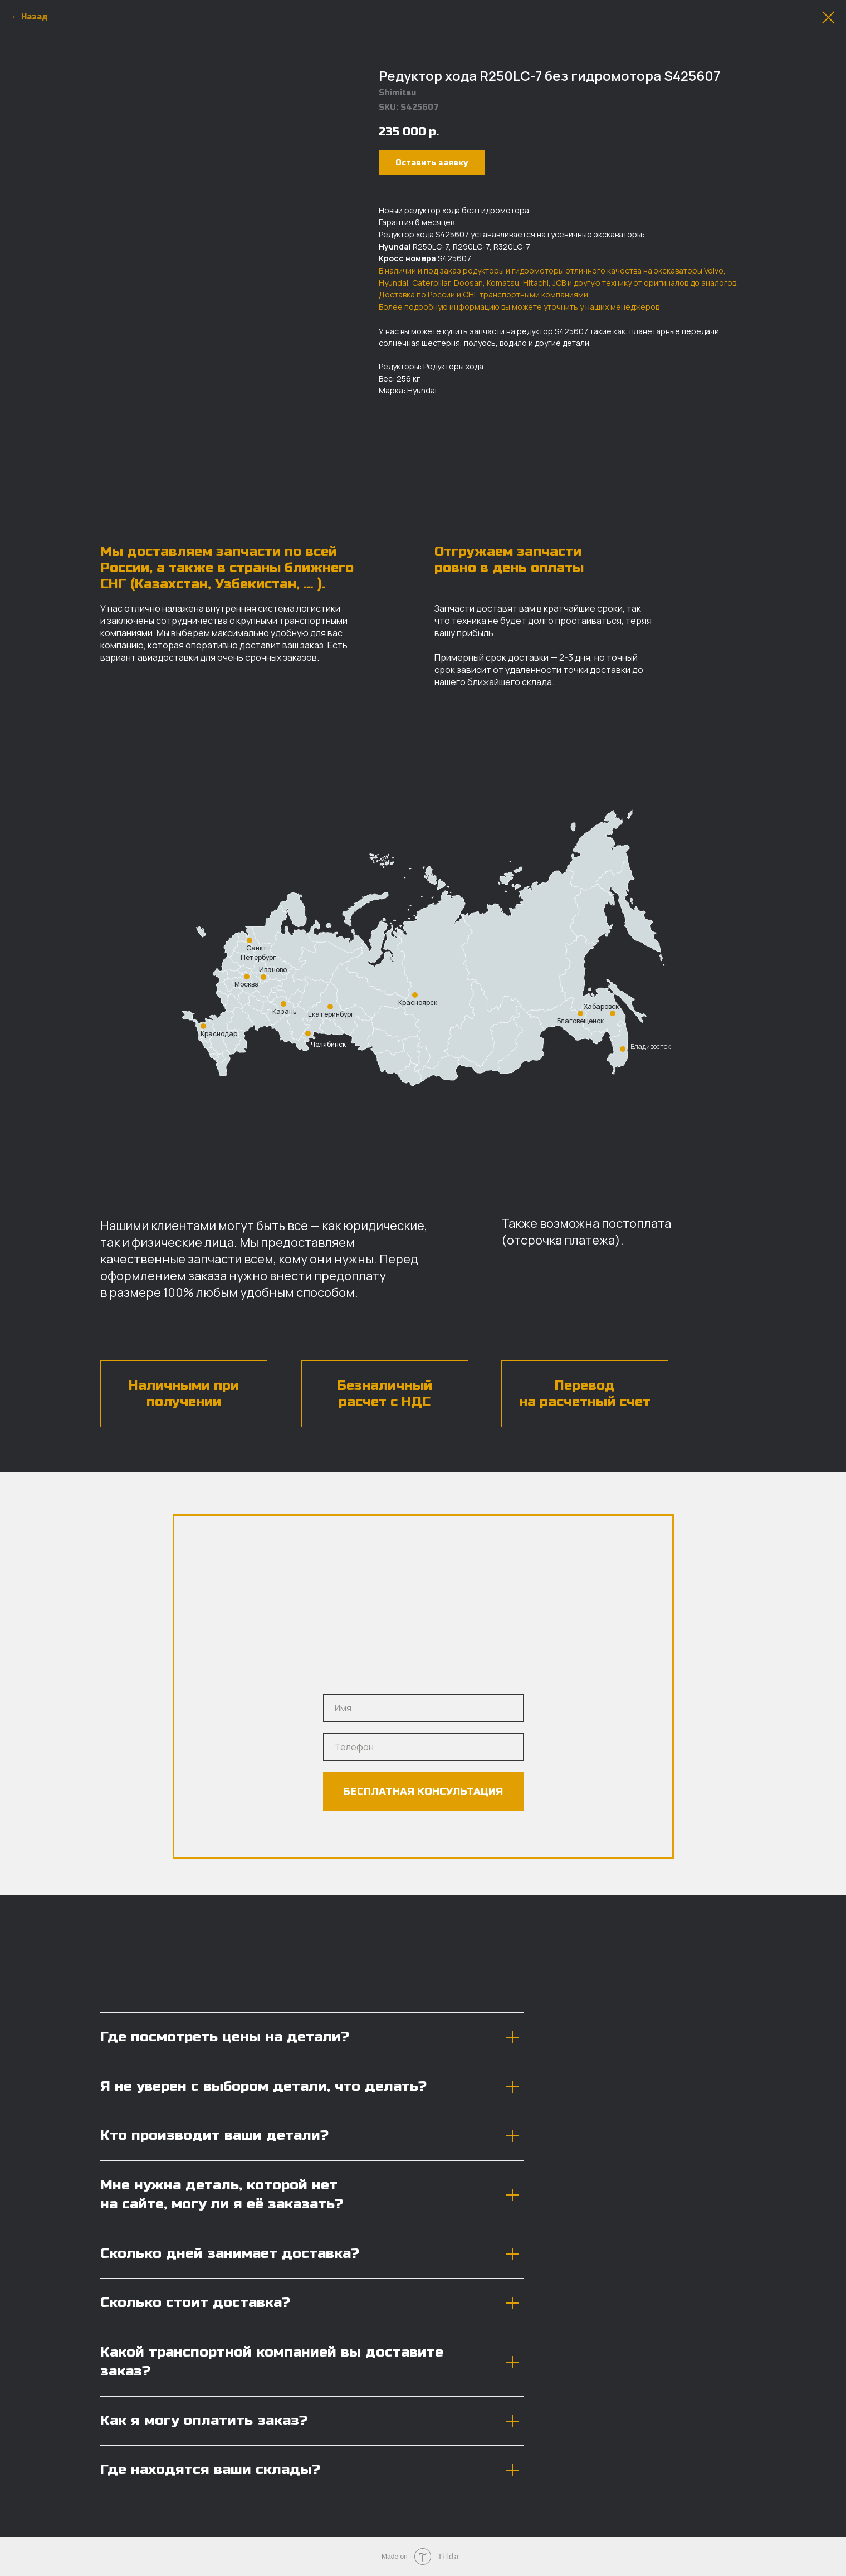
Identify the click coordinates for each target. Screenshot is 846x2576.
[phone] (423, 1747)
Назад (34, 17)
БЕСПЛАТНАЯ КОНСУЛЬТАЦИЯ (423, 1791)
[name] (423, 1708)
